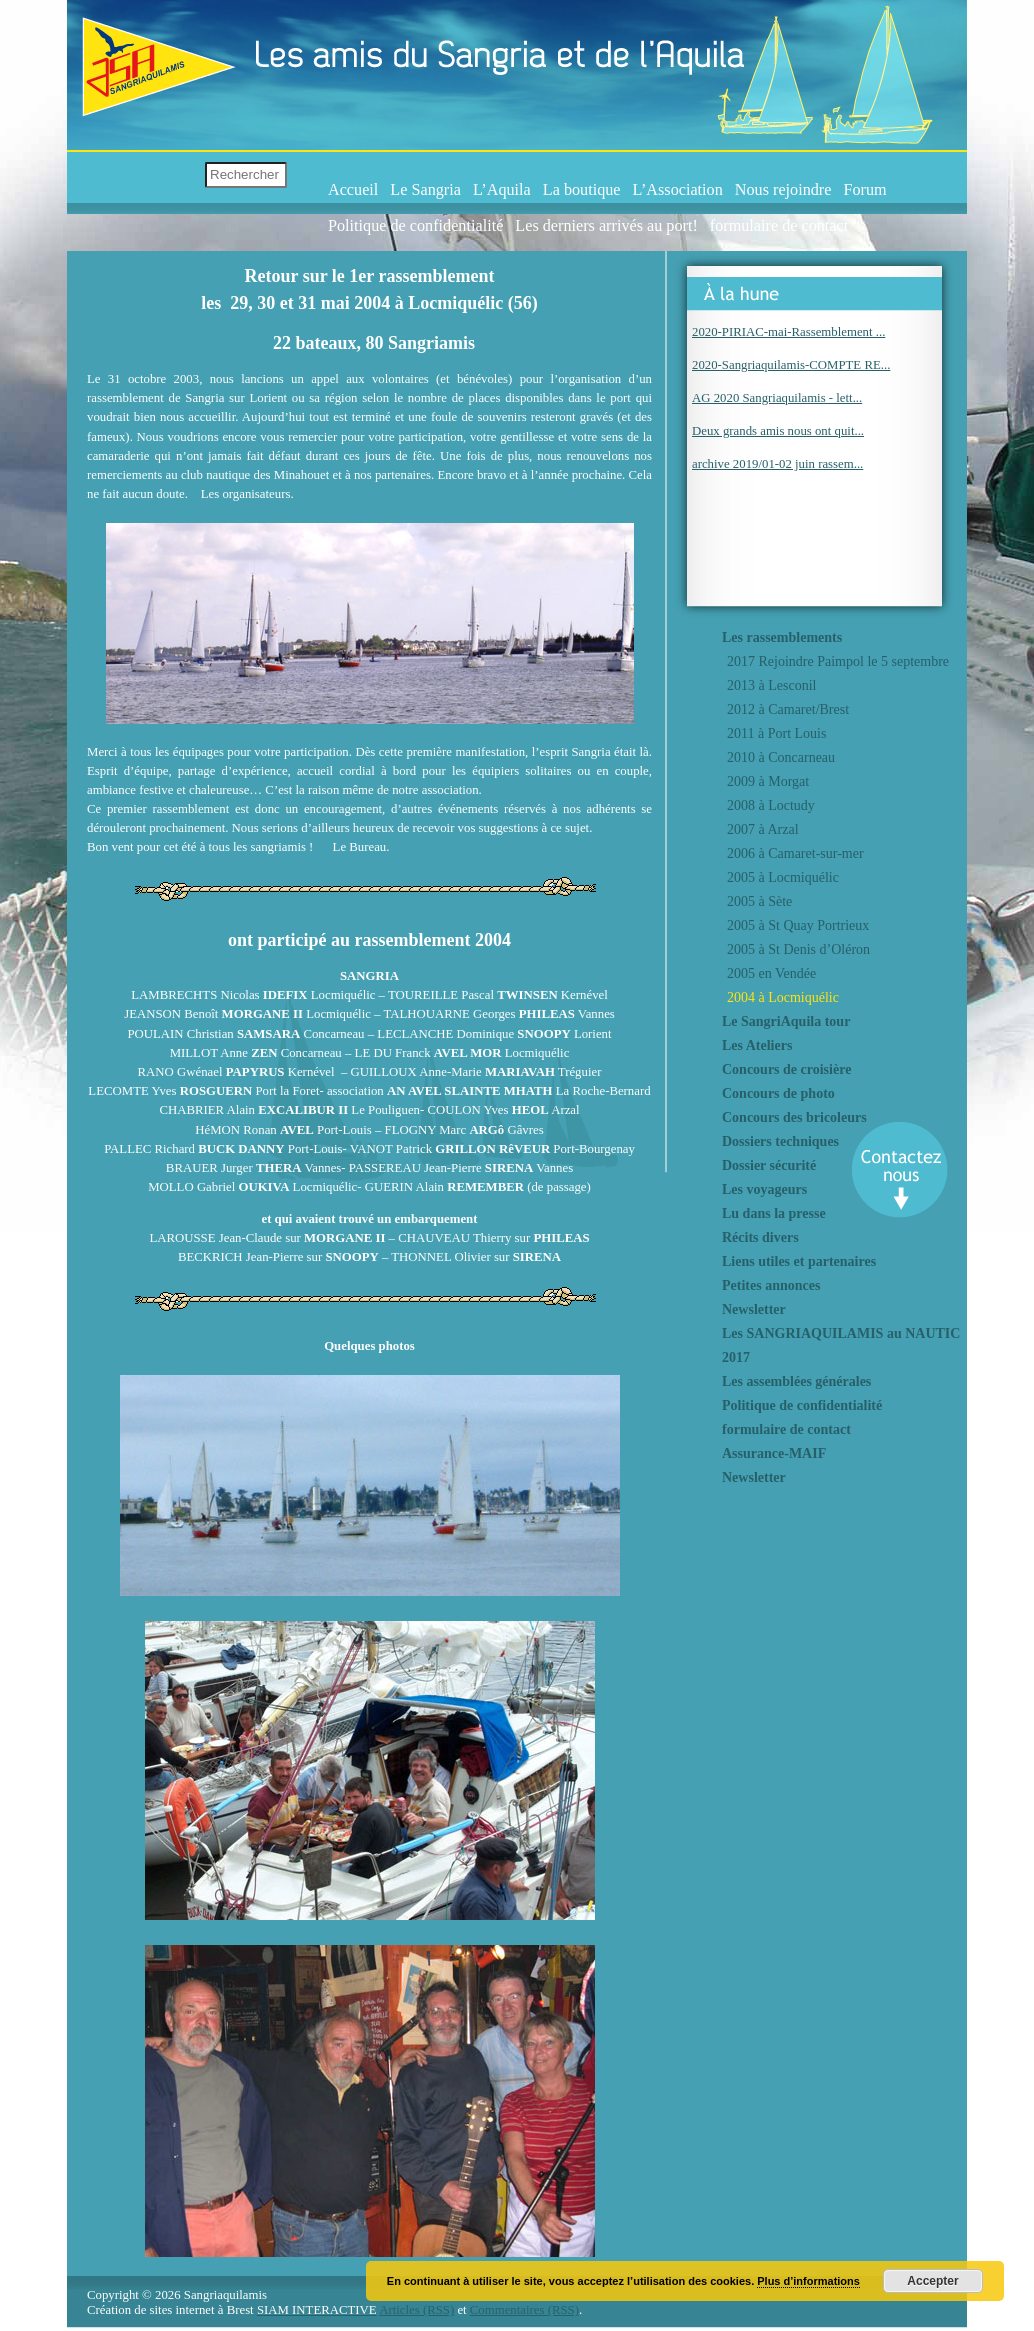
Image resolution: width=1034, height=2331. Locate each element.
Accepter (932, 2281)
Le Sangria (425, 190)
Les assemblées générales (796, 1381)
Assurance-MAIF (774, 1453)
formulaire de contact (779, 226)
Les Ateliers (757, 1045)
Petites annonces (771, 1285)
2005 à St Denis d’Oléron (798, 949)
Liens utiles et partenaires (799, 1261)
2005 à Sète (759, 901)
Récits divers (760, 1237)
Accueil (353, 190)
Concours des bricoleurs (794, 1117)
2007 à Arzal (763, 829)
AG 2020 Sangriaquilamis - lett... (777, 398)
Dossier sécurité (769, 1165)
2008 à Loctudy (771, 805)
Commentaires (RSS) (524, 2310)
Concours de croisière (786, 1069)
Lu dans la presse (774, 1213)
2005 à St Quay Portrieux (798, 925)
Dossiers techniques (780, 1141)
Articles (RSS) (416, 2310)
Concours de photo (778, 1093)
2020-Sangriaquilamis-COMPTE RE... (791, 365)
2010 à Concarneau (781, 757)
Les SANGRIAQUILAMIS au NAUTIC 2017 (841, 1345)
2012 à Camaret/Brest (788, 709)
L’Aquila (502, 190)
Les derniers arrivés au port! (606, 226)
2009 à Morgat (768, 781)
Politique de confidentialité (415, 226)
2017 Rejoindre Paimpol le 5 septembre (838, 661)
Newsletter (754, 1309)
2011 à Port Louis (776, 733)
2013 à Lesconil (771, 685)
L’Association (678, 190)
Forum (864, 190)
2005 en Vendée (771, 973)
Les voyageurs (764, 1189)
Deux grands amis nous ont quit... (778, 431)
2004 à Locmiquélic (783, 997)
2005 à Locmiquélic (783, 877)
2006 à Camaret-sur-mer (795, 853)
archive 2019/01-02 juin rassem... (777, 464)
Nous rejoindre (783, 190)
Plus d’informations (808, 2281)
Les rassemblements (782, 637)
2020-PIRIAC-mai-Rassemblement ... (788, 332)
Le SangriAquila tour (786, 1021)
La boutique (582, 190)
